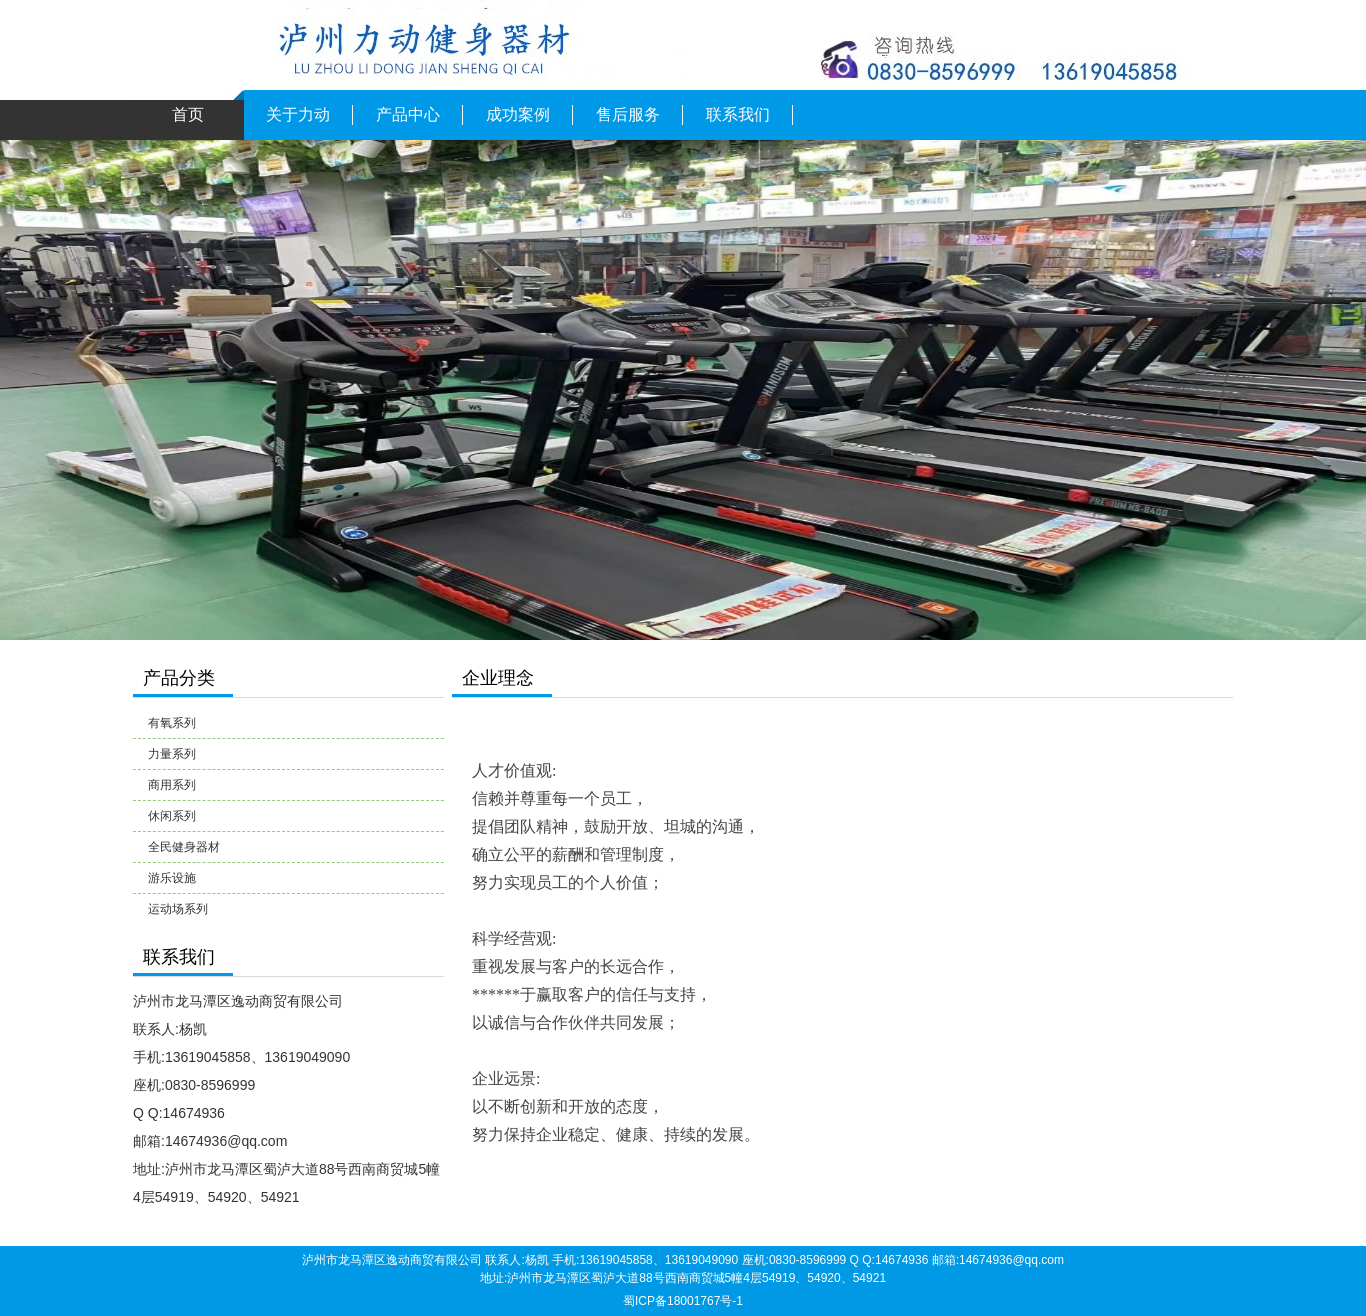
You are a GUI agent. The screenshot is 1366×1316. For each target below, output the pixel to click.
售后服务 (628, 114)
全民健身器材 (184, 847)
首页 (188, 114)
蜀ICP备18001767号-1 (683, 1301)
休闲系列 (172, 816)
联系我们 (738, 114)
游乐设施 (172, 878)
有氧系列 (172, 723)
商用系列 (172, 785)
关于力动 (298, 114)
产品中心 (408, 114)
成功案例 (518, 114)
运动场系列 (178, 909)
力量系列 (172, 754)
